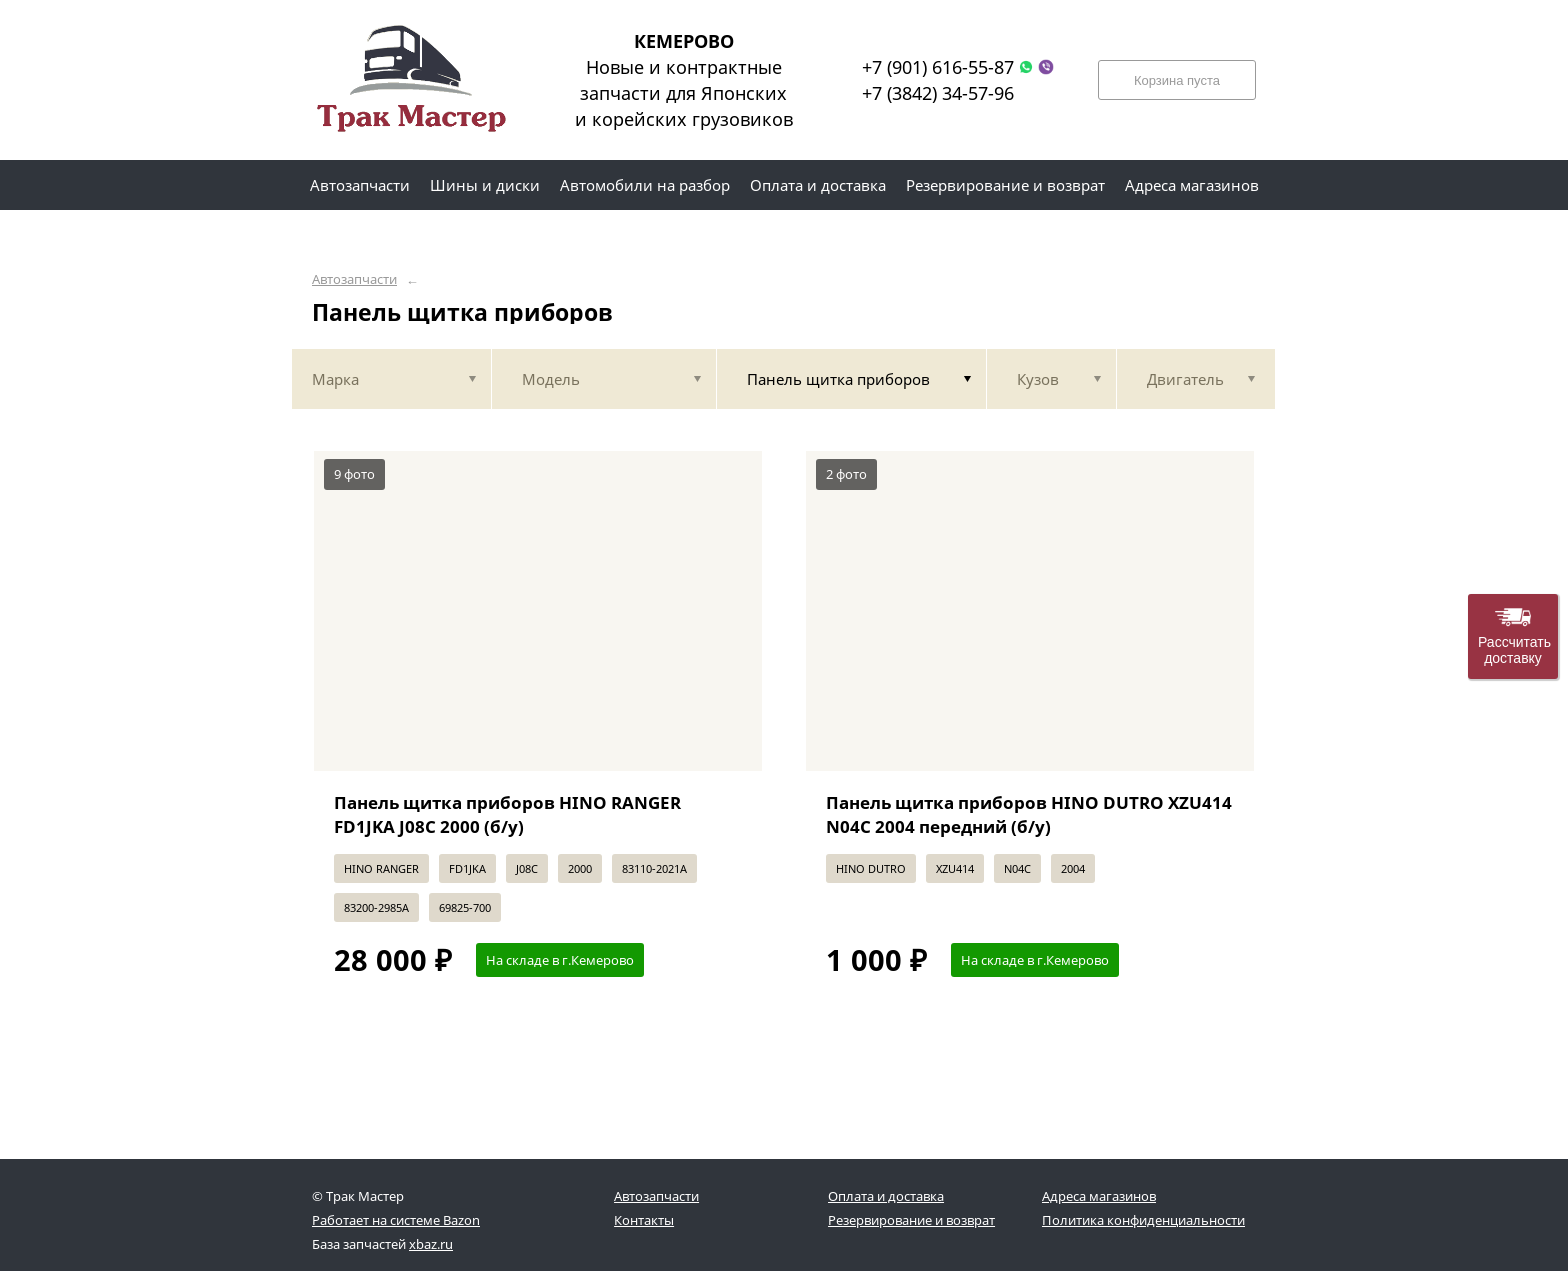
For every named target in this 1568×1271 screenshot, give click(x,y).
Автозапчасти (354, 279)
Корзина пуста (1177, 80)
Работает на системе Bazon (396, 1220)
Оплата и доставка (886, 1196)
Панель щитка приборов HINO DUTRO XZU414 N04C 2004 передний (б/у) (1029, 814)
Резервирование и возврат (911, 1220)
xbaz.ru (431, 1244)
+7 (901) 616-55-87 (938, 67)
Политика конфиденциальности (1143, 1220)
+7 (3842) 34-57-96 (938, 93)
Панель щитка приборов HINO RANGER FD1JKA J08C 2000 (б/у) (507, 814)
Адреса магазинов (1099, 1196)
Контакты (644, 1220)
